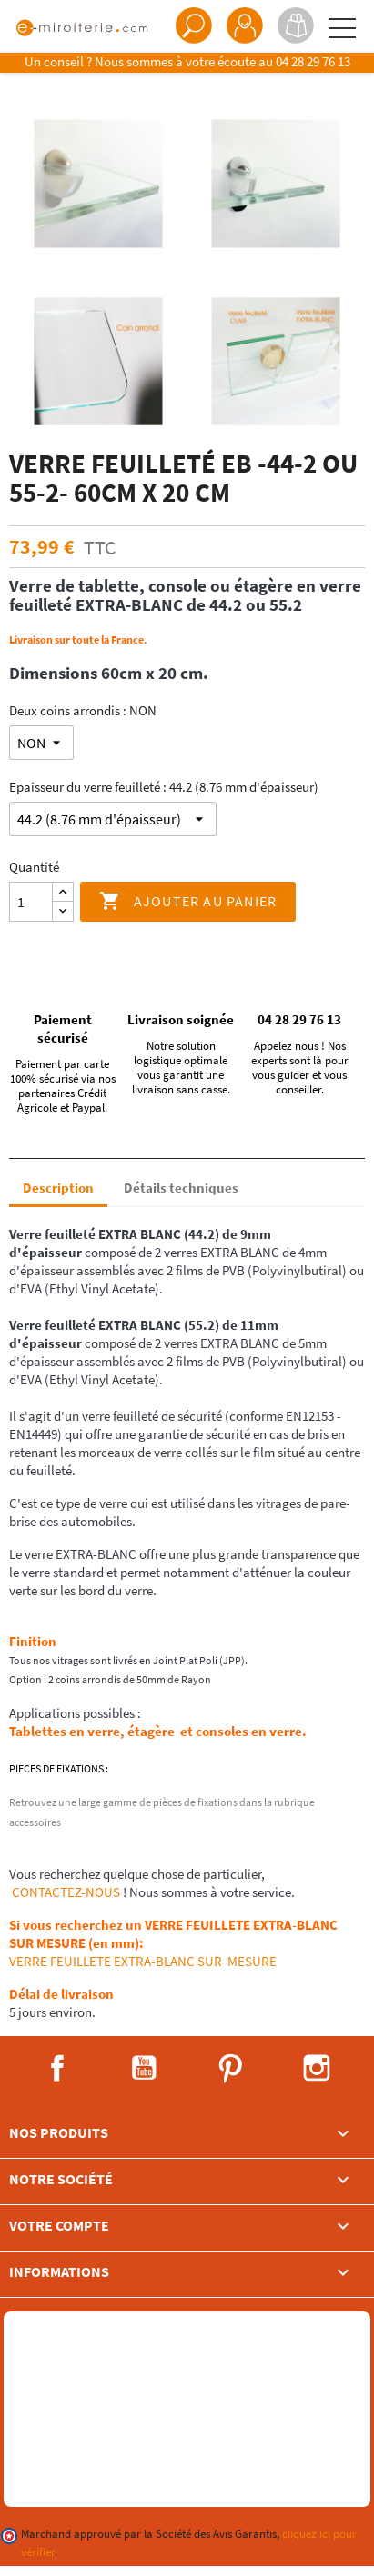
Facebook (57, 2068)
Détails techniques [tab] (181, 1187)
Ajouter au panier (188, 902)
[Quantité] (31, 902)
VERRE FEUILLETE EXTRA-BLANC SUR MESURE (143, 1961)
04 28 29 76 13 (313, 61)
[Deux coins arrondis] (41, 742)
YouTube (144, 2068)
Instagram (316, 2068)
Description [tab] (58, 1187)
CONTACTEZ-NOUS (64, 1892)
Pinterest (230, 2068)
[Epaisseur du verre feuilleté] (113, 819)
